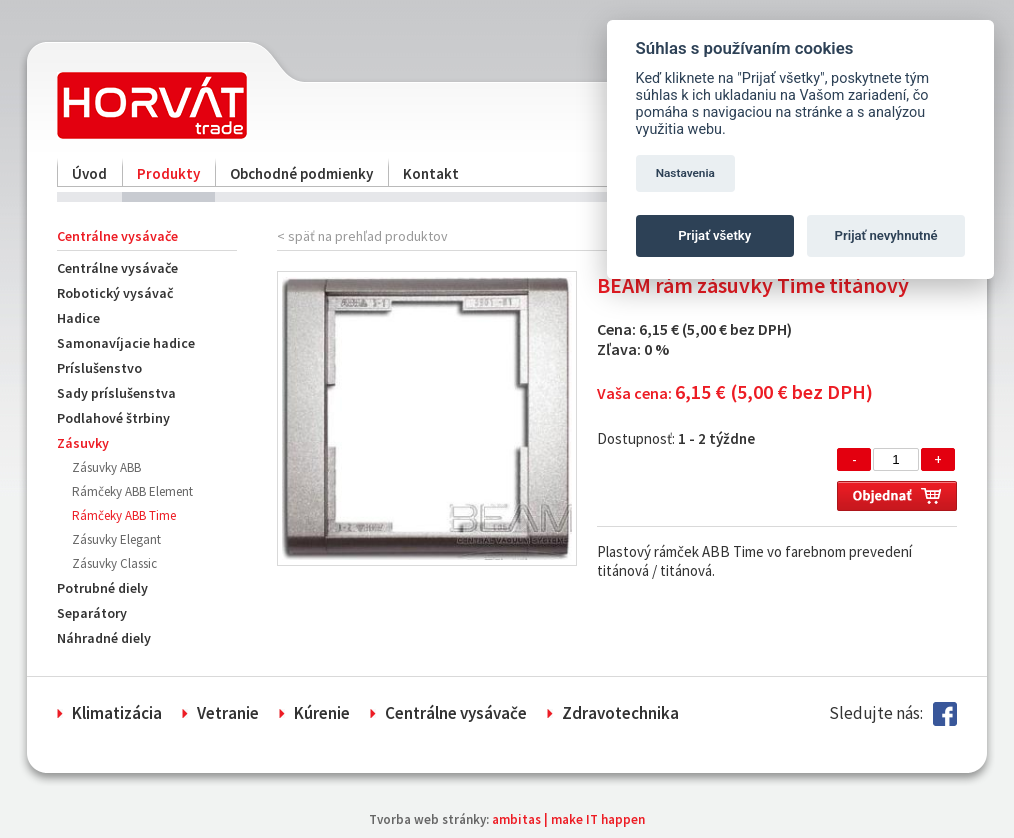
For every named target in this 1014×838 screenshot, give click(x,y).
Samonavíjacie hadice (126, 343)
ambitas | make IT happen (568, 819)
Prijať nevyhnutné (886, 235)
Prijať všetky (714, 235)
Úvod (89, 173)
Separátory (92, 613)
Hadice (78, 318)
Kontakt (431, 173)
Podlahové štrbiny (113, 418)
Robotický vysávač (115, 293)
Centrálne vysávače (117, 268)
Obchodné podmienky (301, 173)
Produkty (168, 173)
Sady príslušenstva (116, 393)
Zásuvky (83, 443)
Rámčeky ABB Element (132, 491)
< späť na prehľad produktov (362, 236)
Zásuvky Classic (114, 563)
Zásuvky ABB (106, 467)
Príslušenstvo (99, 368)
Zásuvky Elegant (116, 539)
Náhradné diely (104, 638)
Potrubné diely (102, 588)
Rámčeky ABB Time (124, 515)
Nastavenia (685, 173)
